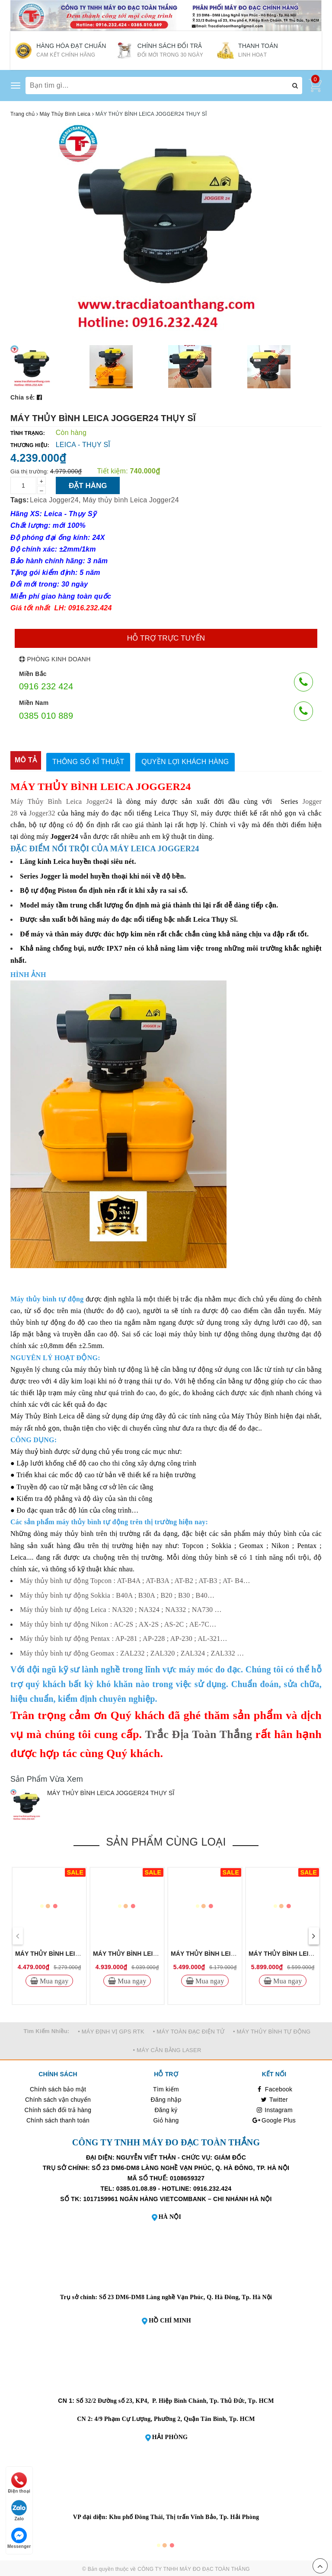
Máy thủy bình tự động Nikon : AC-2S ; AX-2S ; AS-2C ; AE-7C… (118, 1622)
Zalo (19, 2510)
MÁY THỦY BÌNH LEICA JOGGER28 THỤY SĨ (79, 1951)
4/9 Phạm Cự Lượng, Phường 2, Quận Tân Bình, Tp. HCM (175, 2417)
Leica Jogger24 (54, 500)
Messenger (19, 2538)
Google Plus (274, 2119)
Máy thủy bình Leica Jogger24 (131, 500)
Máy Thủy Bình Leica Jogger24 (61, 799)
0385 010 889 (46, 715)
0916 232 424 (46, 686)
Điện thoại (19, 2483)
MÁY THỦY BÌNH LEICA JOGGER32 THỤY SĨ (157, 1951)
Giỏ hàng (166, 2119)
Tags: (19, 500)
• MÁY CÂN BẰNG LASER (167, 2048)
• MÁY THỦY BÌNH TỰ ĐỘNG (271, 2030)
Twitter (274, 2098)
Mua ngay (53, 1979)
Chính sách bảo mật (58, 2087)
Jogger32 (42, 811)
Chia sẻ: (22, 397)
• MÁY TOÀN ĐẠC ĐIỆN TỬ (189, 2030)
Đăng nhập (166, 2098)
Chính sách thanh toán (57, 2119)
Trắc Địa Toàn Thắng (198, 1732)
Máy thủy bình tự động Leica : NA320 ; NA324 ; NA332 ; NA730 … (121, 1608)
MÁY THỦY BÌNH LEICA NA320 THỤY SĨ (228, 1951)
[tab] (25, 760)
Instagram (274, 2108)
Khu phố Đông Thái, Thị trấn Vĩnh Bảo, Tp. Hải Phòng (184, 2515)
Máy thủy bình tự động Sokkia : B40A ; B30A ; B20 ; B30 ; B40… (117, 1593)
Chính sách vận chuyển (58, 2098)
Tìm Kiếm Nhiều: (47, 2029)
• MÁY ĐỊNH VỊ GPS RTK (111, 2030)
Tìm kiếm (166, 2087)
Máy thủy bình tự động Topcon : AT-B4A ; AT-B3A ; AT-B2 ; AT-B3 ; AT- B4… (135, 1579)
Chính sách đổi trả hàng (58, 2108)
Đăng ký (165, 2108)
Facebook (274, 2087)
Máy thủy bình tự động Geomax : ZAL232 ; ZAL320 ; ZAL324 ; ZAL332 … (132, 1651)
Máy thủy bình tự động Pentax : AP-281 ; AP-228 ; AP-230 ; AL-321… (123, 1637)
